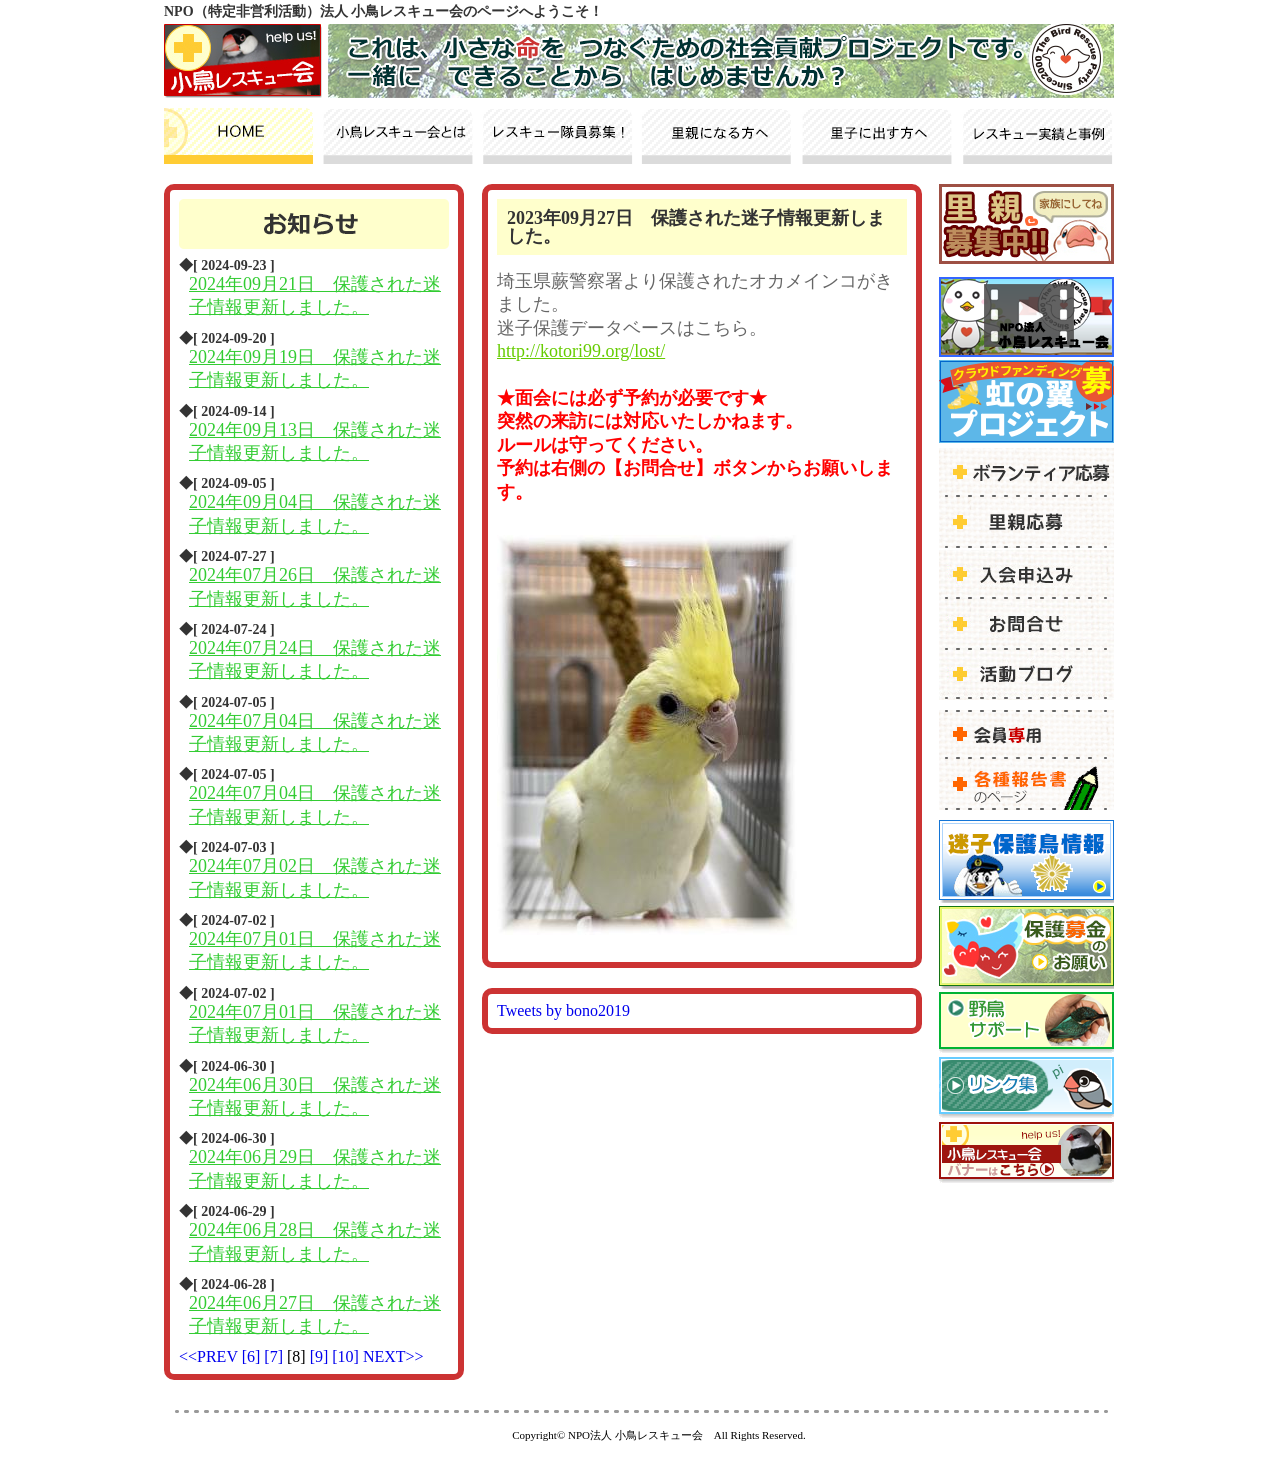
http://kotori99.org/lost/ (581, 351)
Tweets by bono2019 (563, 1010)
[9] (321, 1356)
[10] (347, 1356)
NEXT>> (393, 1356)
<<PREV (208, 1356)
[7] (275, 1356)
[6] (253, 1356)
